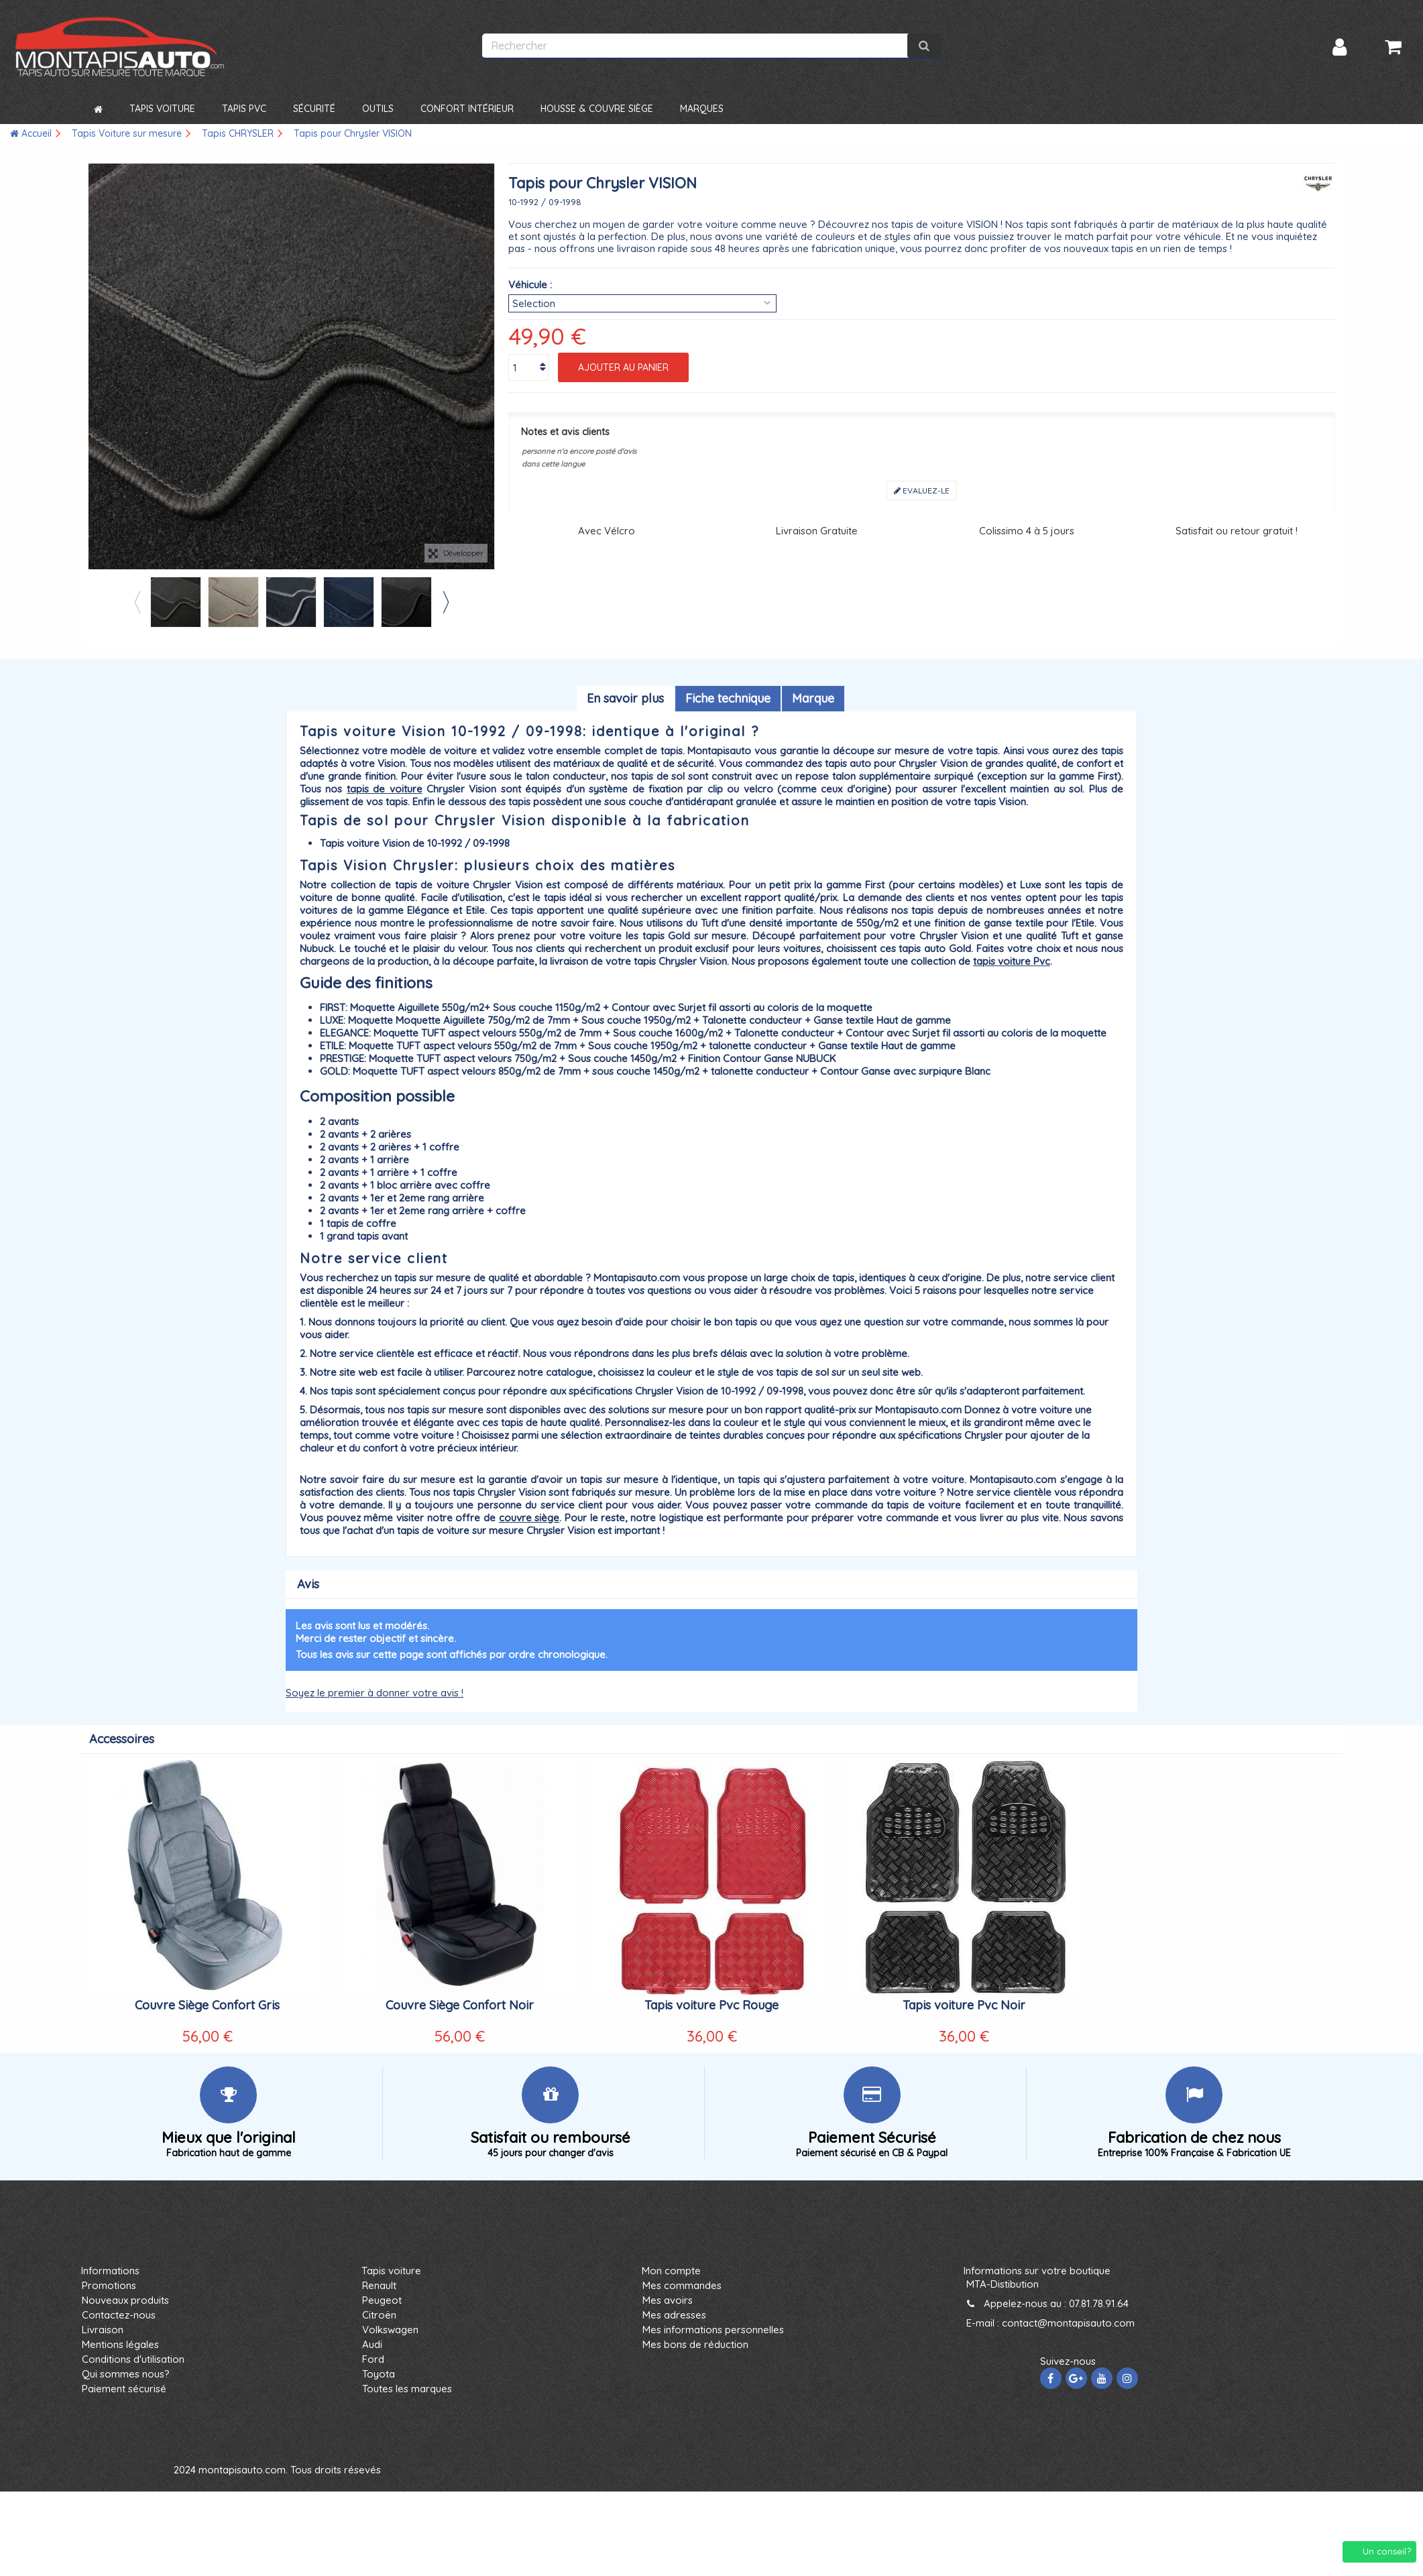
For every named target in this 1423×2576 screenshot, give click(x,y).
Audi (372, 2344)
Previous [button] (137, 602)
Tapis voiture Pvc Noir (964, 2005)
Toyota (378, 2373)
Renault (379, 2285)
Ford (373, 2359)
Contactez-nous (119, 2314)
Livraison (102, 2329)
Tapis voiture (391, 2270)
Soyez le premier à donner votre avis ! (374, 1692)
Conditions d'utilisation (133, 2359)
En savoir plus (625, 698)
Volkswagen (390, 2329)
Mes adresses (674, 2314)
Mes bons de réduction (695, 2344)
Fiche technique (728, 698)
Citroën (379, 2314)
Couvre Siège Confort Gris (207, 2005)
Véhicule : (530, 284)
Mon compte (671, 2270)
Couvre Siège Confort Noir (460, 2005)
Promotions (109, 2285)
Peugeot (382, 2300)
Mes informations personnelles (713, 2329)
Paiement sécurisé (124, 2388)
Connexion (1339, 47)
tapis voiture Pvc (1011, 961)
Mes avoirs (667, 2300)
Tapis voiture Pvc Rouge (711, 2005)
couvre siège (529, 1517)
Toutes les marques (407, 2388)
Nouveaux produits (125, 2300)
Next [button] (445, 602)
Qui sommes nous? (126, 2373)
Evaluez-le (922, 490)
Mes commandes (682, 2285)
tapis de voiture (384, 788)
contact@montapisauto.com (1068, 2323)
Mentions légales (120, 2344)
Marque (813, 698)
